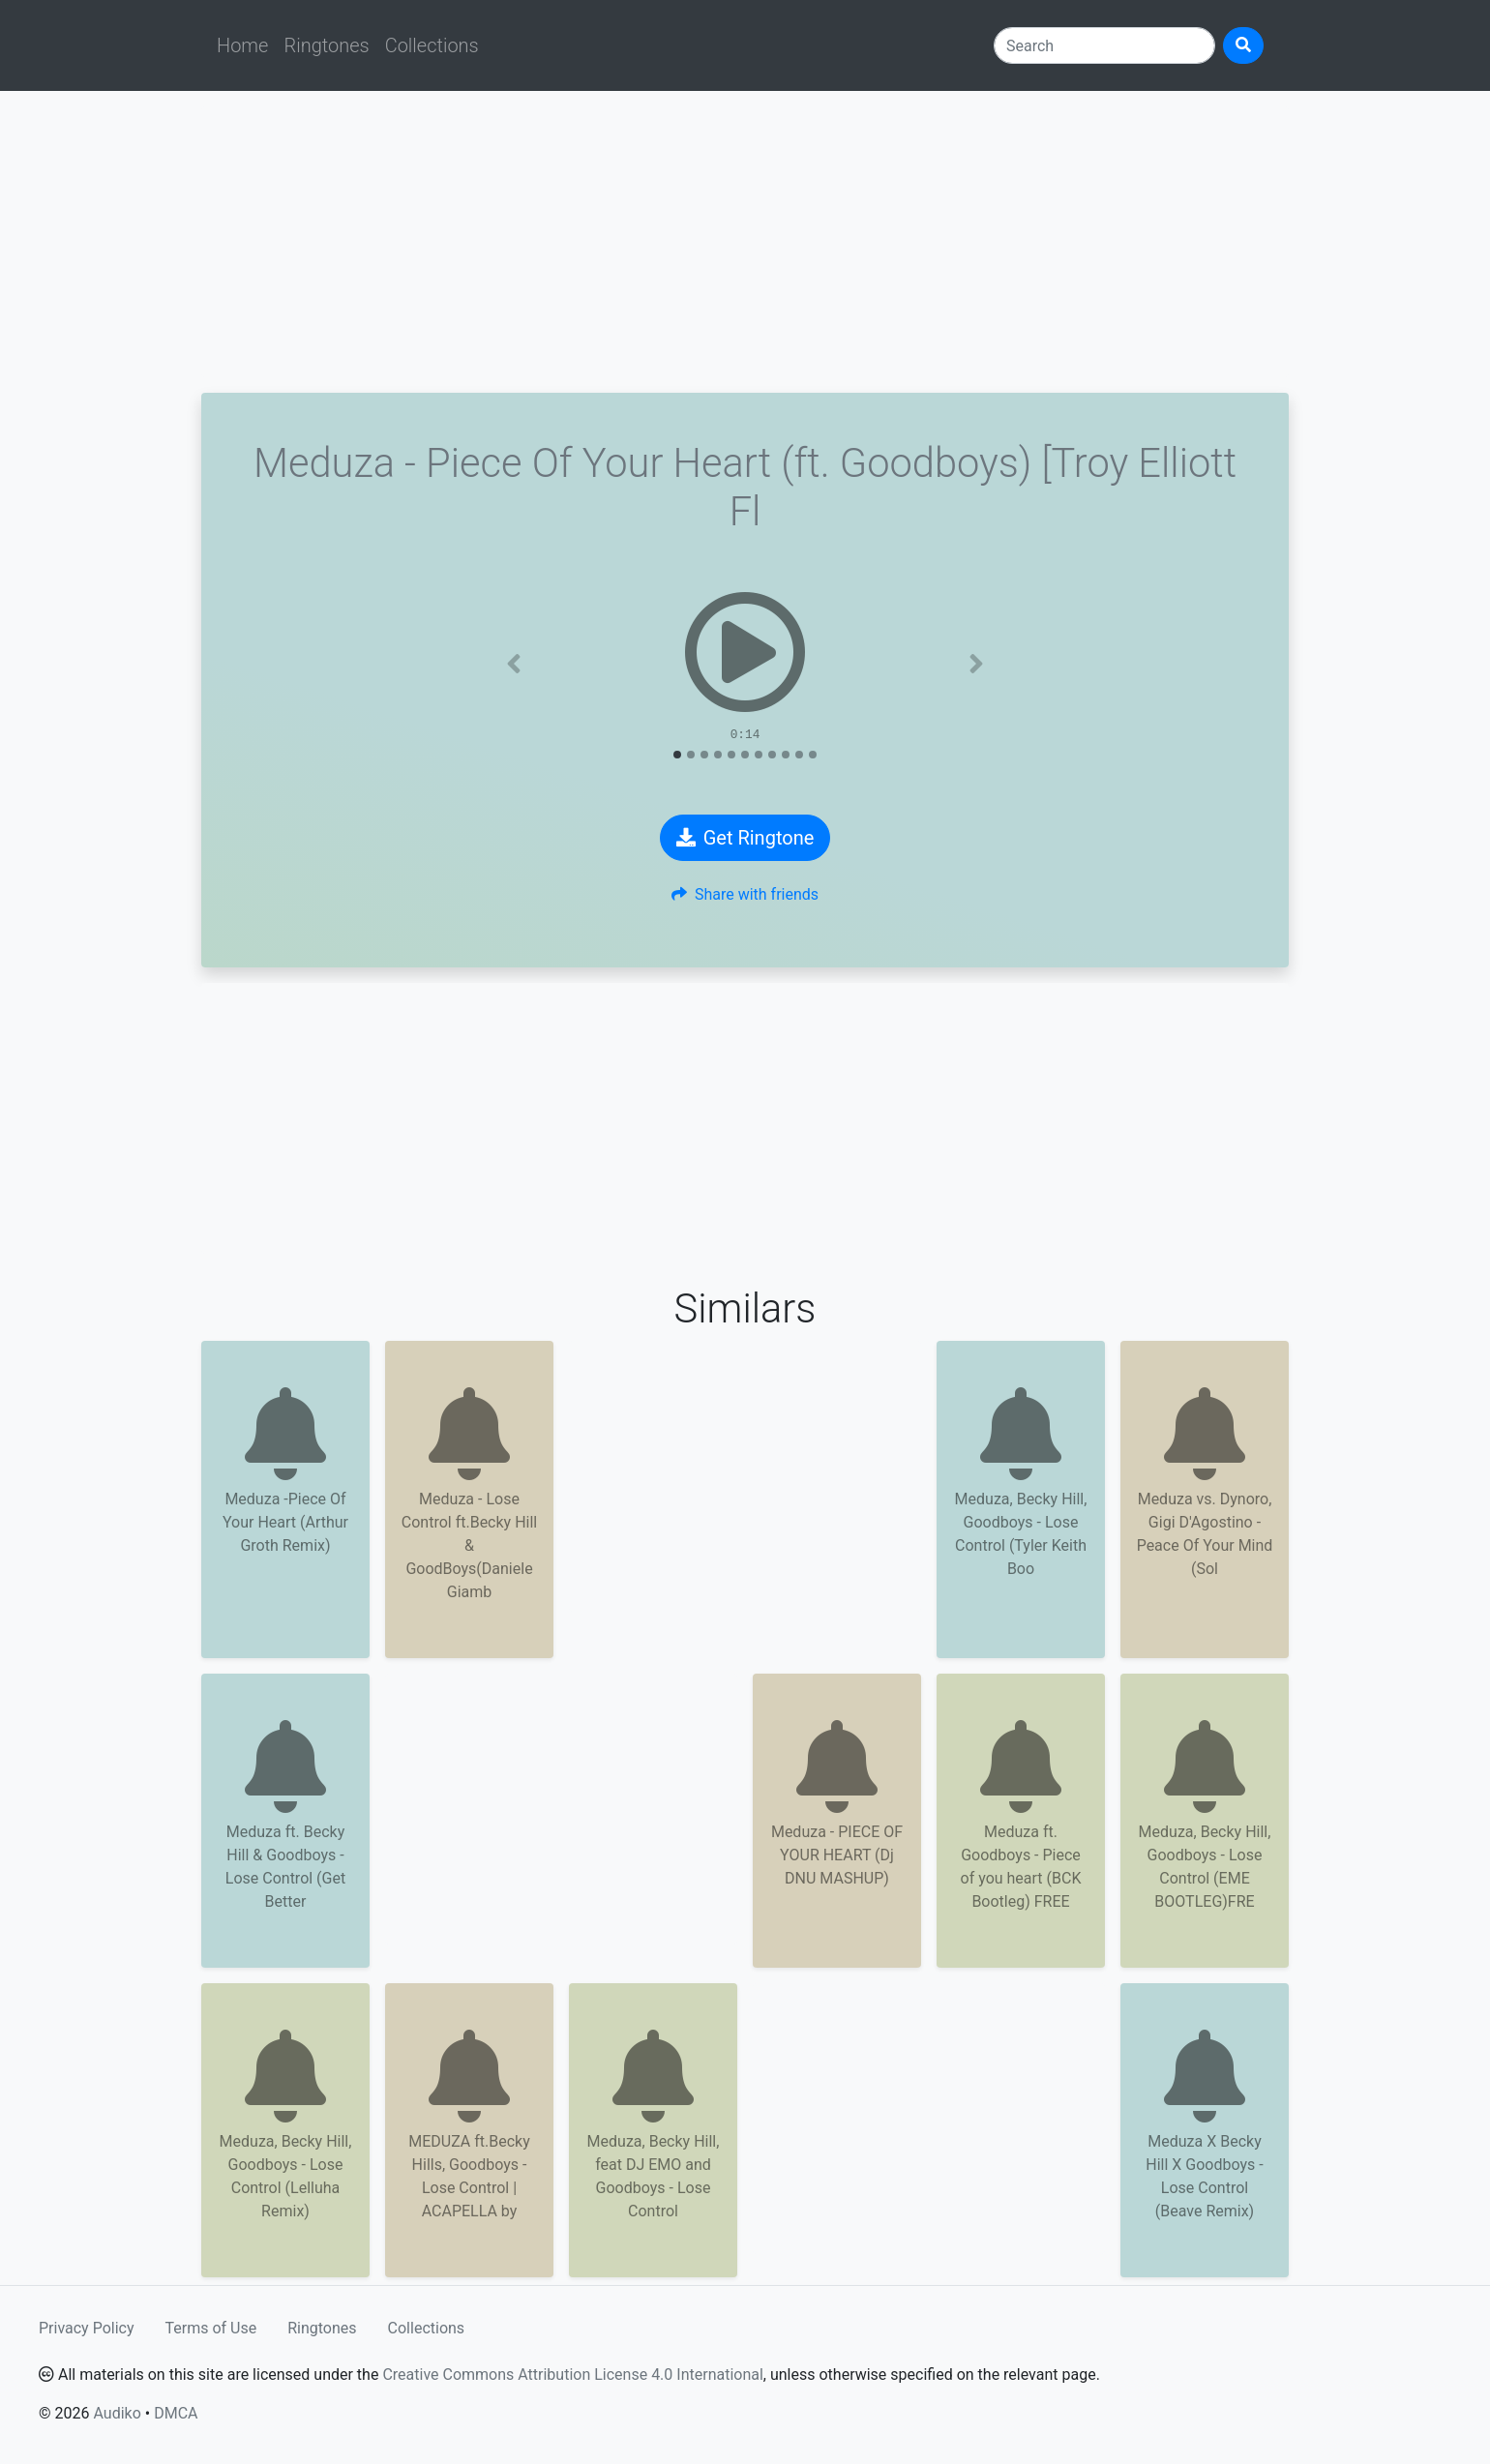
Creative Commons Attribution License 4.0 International (572, 2374)
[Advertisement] (745, 241)
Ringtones (326, 45)
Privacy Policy (86, 2328)
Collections (432, 45)
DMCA (175, 2413)
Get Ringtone (745, 837)
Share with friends (745, 894)
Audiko (116, 2413)
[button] (513, 664)
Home (242, 45)
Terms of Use (211, 2328)
